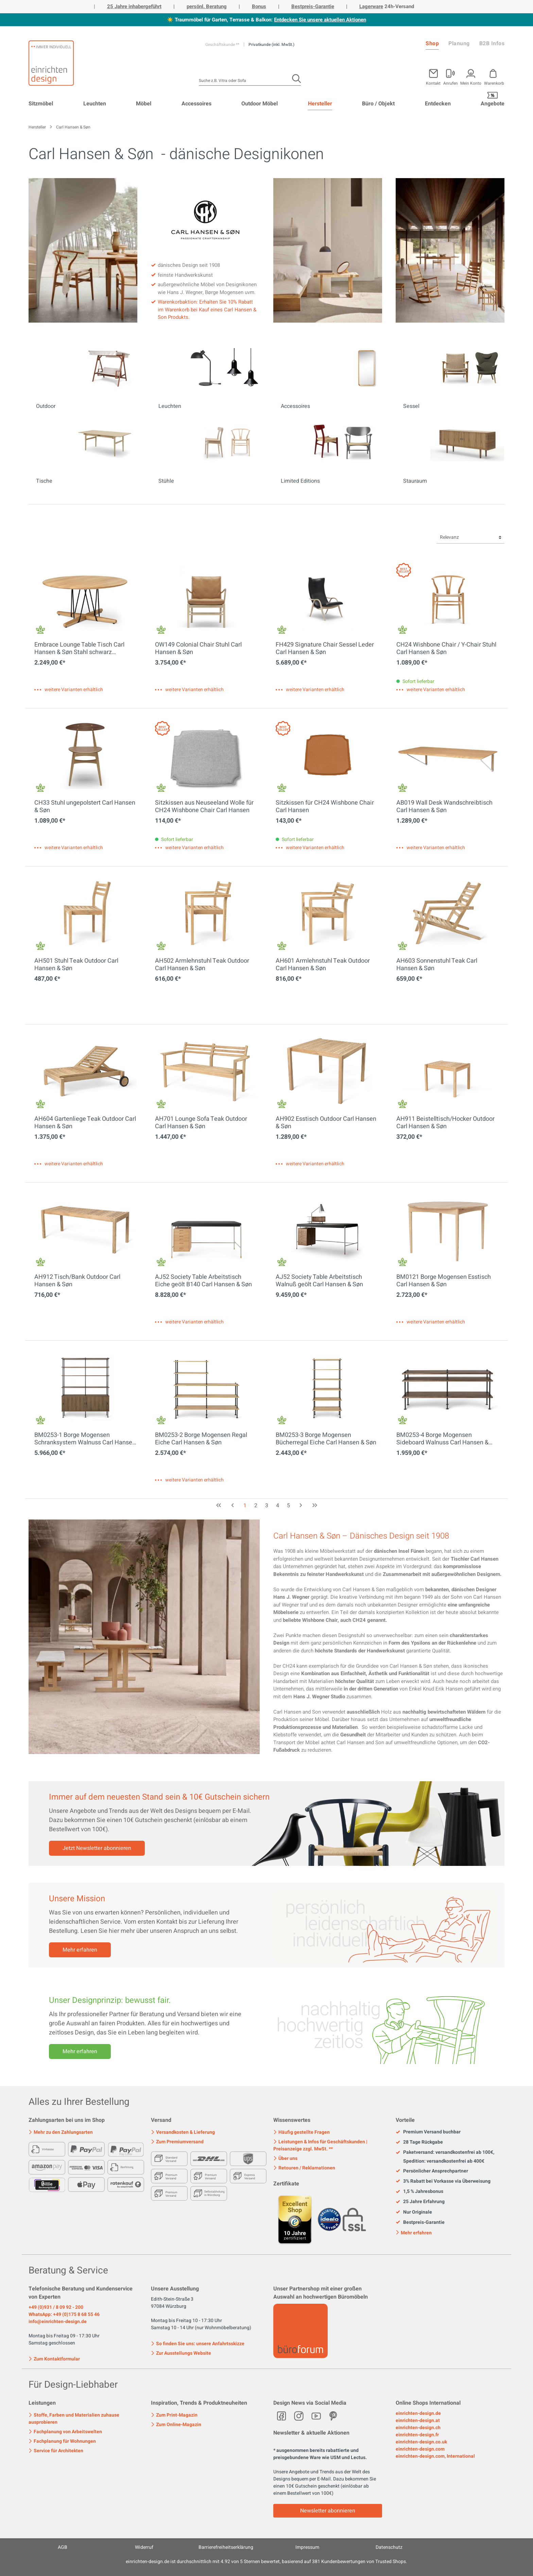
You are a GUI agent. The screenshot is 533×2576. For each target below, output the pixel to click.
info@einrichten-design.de (58, 2321)
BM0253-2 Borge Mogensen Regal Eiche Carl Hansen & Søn (201, 1438)
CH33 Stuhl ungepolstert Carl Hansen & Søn (84, 806)
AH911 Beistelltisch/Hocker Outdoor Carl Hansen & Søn (445, 1122)
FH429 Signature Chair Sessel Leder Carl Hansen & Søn (325, 648)
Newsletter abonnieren (327, 2511)
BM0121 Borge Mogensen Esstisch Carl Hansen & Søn (443, 1280)
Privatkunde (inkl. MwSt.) (271, 44)
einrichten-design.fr (417, 2434)
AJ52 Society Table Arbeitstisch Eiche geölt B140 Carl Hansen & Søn (203, 1280)
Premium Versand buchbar (428, 2132)
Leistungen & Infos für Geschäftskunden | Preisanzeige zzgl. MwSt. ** (320, 2145)
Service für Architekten (56, 2450)
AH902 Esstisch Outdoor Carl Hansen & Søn (326, 1122)
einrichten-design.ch (418, 2427)
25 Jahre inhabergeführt (134, 6)
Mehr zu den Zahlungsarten (61, 2132)
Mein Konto (470, 82)
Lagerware (371, 6)
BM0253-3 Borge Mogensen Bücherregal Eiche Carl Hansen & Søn (326, 1438)
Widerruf (144, 2547)
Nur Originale (414, 2212)
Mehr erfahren (80, 1950)
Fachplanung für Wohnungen (62, 2441)
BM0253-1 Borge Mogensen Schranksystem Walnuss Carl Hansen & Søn (85, 1438)
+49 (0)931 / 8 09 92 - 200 (56, 2307)
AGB (62, 2547)
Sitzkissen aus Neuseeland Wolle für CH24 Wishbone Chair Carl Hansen (204, 806)
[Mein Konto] (450, 76)
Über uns (285, 2158)
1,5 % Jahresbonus (419, 2191)
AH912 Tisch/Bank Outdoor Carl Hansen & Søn (77, 1280)
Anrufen (450, 82)
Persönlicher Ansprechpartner (432, 2171)
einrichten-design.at (418, 2420)
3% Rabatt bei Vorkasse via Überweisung (443, 2181)
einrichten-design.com (420, 2449)
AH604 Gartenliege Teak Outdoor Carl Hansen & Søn (85, 1122)
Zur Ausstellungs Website (181, 2353)
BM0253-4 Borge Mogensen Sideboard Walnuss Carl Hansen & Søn (442, 1438)
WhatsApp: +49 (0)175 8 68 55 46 (64, 2314)
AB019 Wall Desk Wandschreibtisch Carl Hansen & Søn (444, 806)
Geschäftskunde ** (222, 44)
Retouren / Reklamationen (304, 2167)
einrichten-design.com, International (435, 2456)
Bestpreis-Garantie (312, 6)
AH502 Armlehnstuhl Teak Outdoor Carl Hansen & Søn (202, 964)
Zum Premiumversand (177, 2141)
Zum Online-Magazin (176, 2424)
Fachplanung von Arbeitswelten (65, 2431)
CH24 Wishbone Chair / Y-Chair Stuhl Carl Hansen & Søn (446, 648)
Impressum (307, 2547)
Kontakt (433, 82)
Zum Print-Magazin (174, 2415)
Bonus (259, 6)
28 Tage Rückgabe (419, 2142)
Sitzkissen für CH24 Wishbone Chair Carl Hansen (325, 806)
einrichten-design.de (418, 2413)
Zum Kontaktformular (54, 2358)
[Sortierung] (470, 538)
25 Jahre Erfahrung (420, 2201)
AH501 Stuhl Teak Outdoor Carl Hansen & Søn (76, 964)
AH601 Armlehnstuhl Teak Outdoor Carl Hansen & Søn (323, 964)
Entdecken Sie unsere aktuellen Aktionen (320, 19)
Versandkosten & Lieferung (183, 2132)
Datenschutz (389, 2547)
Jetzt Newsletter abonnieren (97, 1848)
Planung (459, 43)
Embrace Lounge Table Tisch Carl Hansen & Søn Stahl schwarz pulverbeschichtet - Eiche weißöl (79, 648)
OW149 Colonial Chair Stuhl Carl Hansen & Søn (198, 648)
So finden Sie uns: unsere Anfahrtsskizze (197, 2343)
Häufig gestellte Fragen (301, 2132)
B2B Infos (492, 43)
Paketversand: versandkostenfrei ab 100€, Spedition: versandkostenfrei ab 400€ (445, 2156)
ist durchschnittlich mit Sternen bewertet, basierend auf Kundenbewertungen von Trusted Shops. (266, 2561)
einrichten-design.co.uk (421, 2441)
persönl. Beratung (207, 6)
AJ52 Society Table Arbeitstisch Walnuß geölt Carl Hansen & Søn (319, 1280)
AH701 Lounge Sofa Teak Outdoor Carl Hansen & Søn (201, 1122)
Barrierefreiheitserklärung (226, 2547)
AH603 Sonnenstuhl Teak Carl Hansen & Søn (436, 964)
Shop (432, 43)
